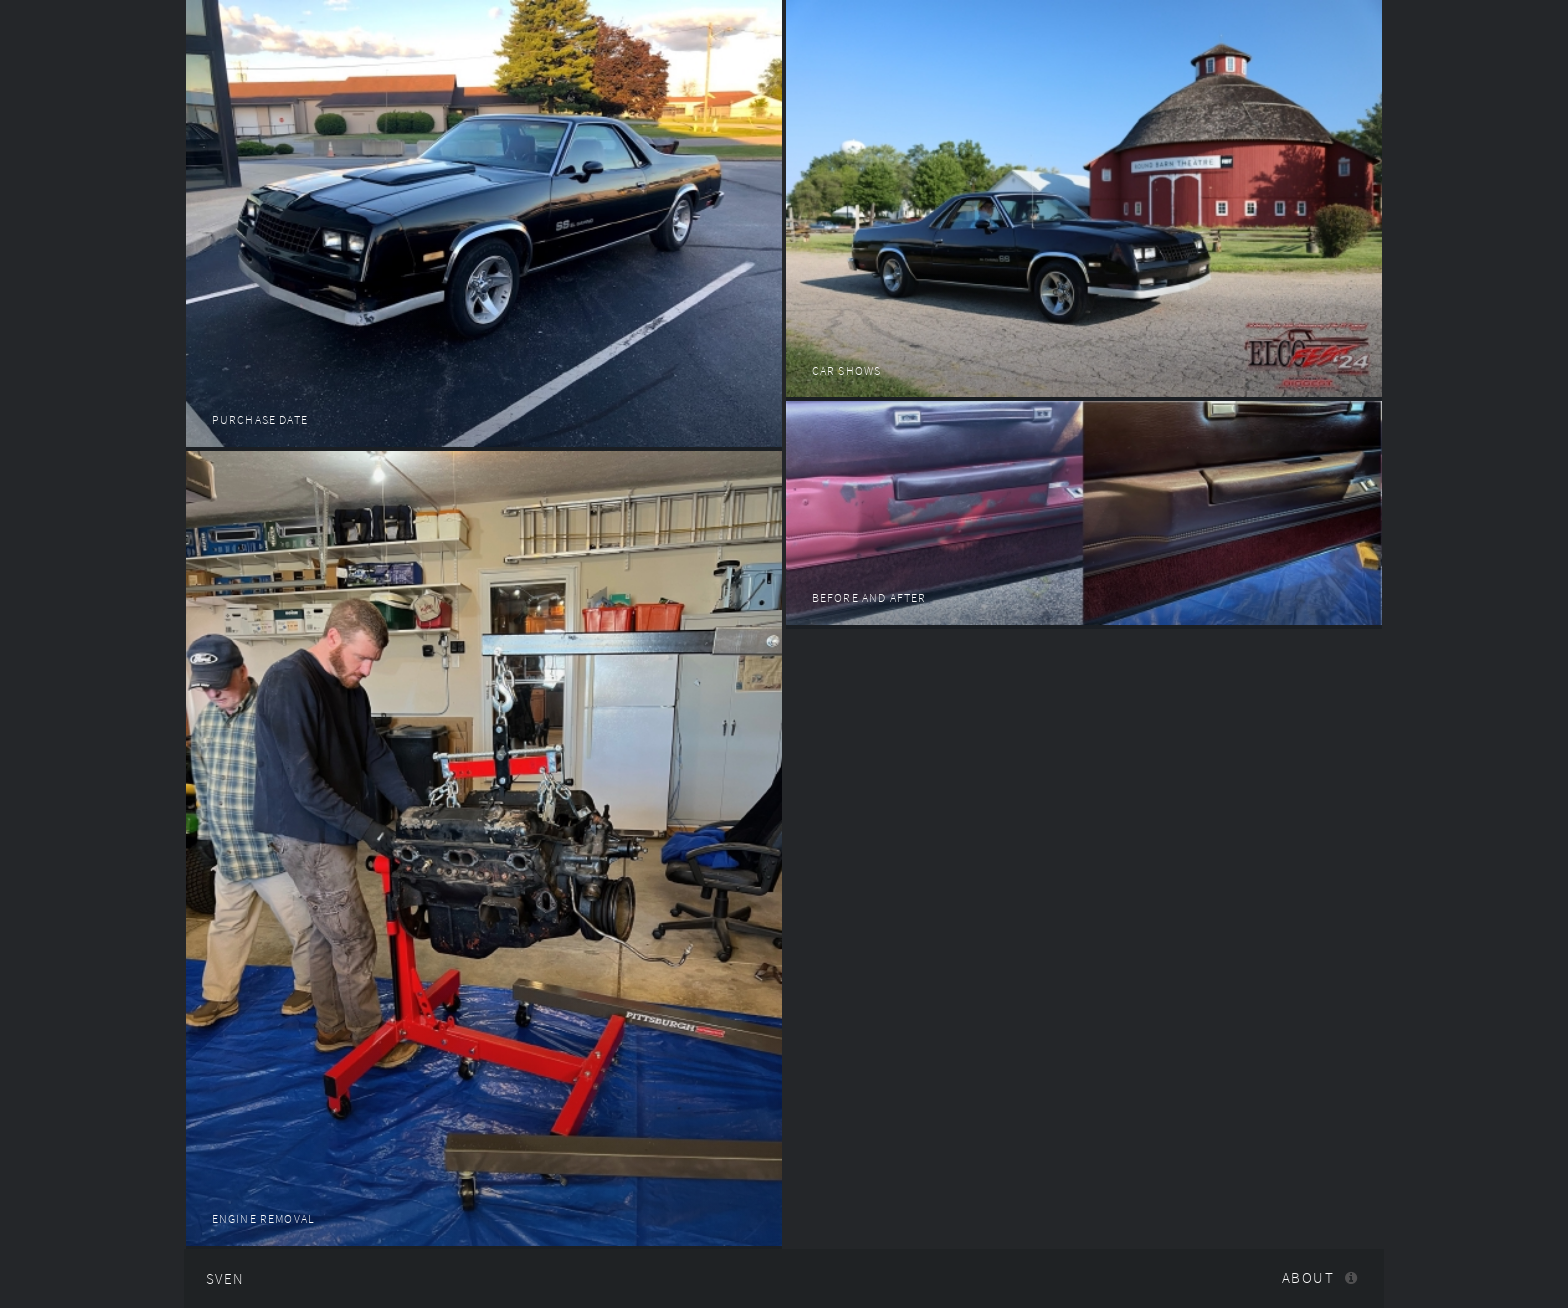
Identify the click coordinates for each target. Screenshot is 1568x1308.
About (1308, 1278)
